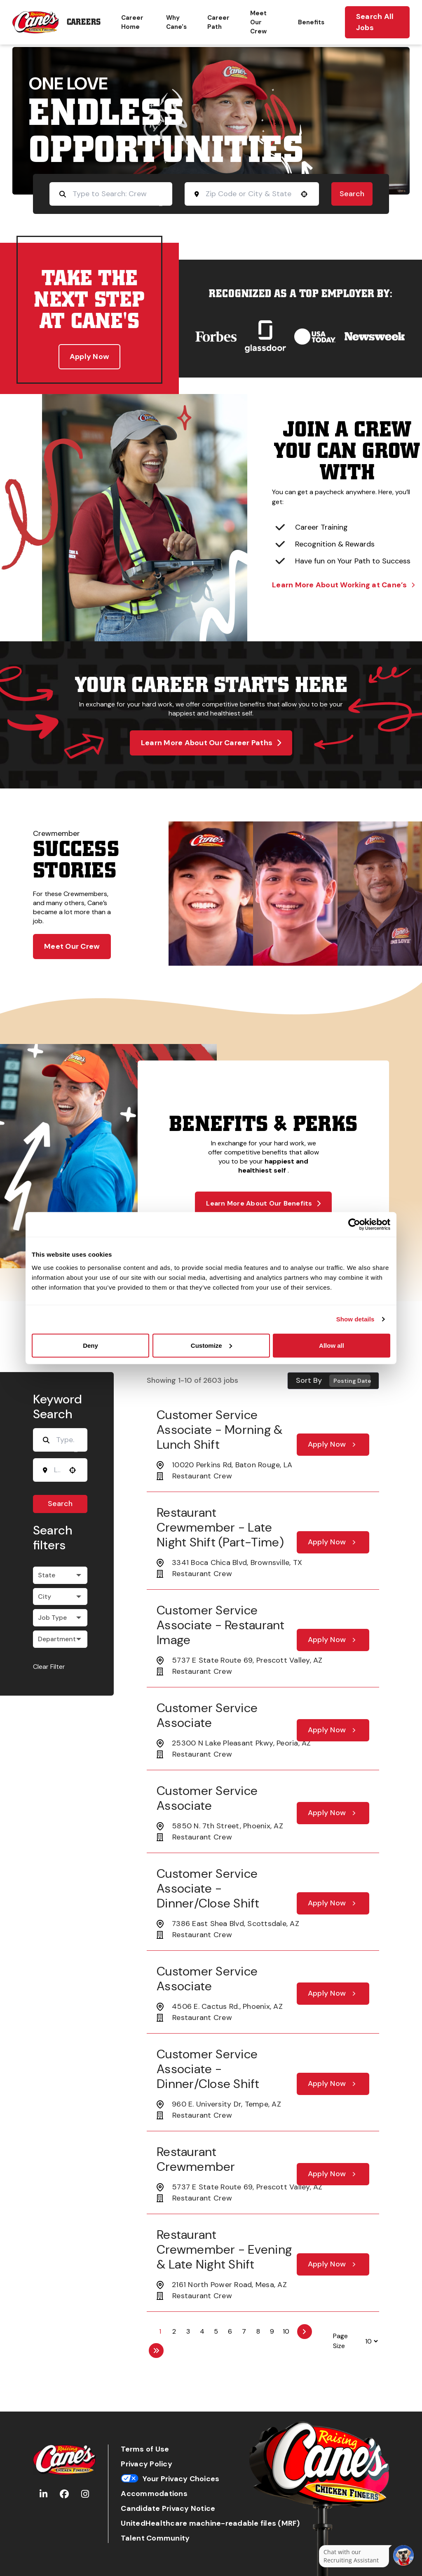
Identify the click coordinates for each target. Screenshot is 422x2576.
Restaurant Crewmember (196, 2159)
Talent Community (155, 2538)
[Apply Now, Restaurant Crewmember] (333, 2174)
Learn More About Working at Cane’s (343, 585)
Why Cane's (176, 22)
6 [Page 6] (230, 2331)
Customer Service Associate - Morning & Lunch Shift (219, 1429)
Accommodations (154, 2494)
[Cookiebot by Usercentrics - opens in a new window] (354, 1224)
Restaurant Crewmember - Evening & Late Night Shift (224, 2249)
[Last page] (156, 2350)
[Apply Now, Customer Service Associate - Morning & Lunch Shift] (333, 1444)
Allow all (331, 1345)
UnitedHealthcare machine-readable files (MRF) (210, 2523)
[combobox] (249, 194)
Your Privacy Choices (170, 2479)
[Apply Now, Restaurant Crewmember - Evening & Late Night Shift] (333, 2264)
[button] (60, 1575)
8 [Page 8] (258, 2331)
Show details (355, 1319)
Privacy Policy (146, 2464)
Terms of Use (145, 2449)
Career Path (218, 22)
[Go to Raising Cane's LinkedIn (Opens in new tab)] (43, 2494)
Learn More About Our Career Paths (211, 743)
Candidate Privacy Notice (168, 2508)
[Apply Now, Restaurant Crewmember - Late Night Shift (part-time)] (333, 1542)
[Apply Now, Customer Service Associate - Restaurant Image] (333, 1640)
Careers (84, 22)
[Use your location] (304, 194)
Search (352, 194)
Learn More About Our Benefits (263, 1203)
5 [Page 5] (216, 2331)
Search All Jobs (375, 22)
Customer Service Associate (207, 1715)
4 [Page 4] (202, 2331)
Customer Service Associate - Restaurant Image (221, 1625)
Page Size (340, 2341)
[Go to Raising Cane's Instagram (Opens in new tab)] (85, 2494)
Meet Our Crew (258, 22)
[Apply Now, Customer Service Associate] (333, 1730)
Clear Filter (49, 1666)
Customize (211, 1345)
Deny (90, 1345)
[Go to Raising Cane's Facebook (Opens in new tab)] (64, 2494)
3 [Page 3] (188, 2331)
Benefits (311, 22)
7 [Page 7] (244, 2331)
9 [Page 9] (272, 2331)
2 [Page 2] (174, 2331)
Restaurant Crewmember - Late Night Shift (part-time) (220, 1527)
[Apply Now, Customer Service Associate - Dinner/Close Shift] (333, 1903)
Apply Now (89, 356)
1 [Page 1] (160, 2331)
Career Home (132, 22)
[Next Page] (304, 2331)
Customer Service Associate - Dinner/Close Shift (208, 1888)
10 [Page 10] (286, 2331)
